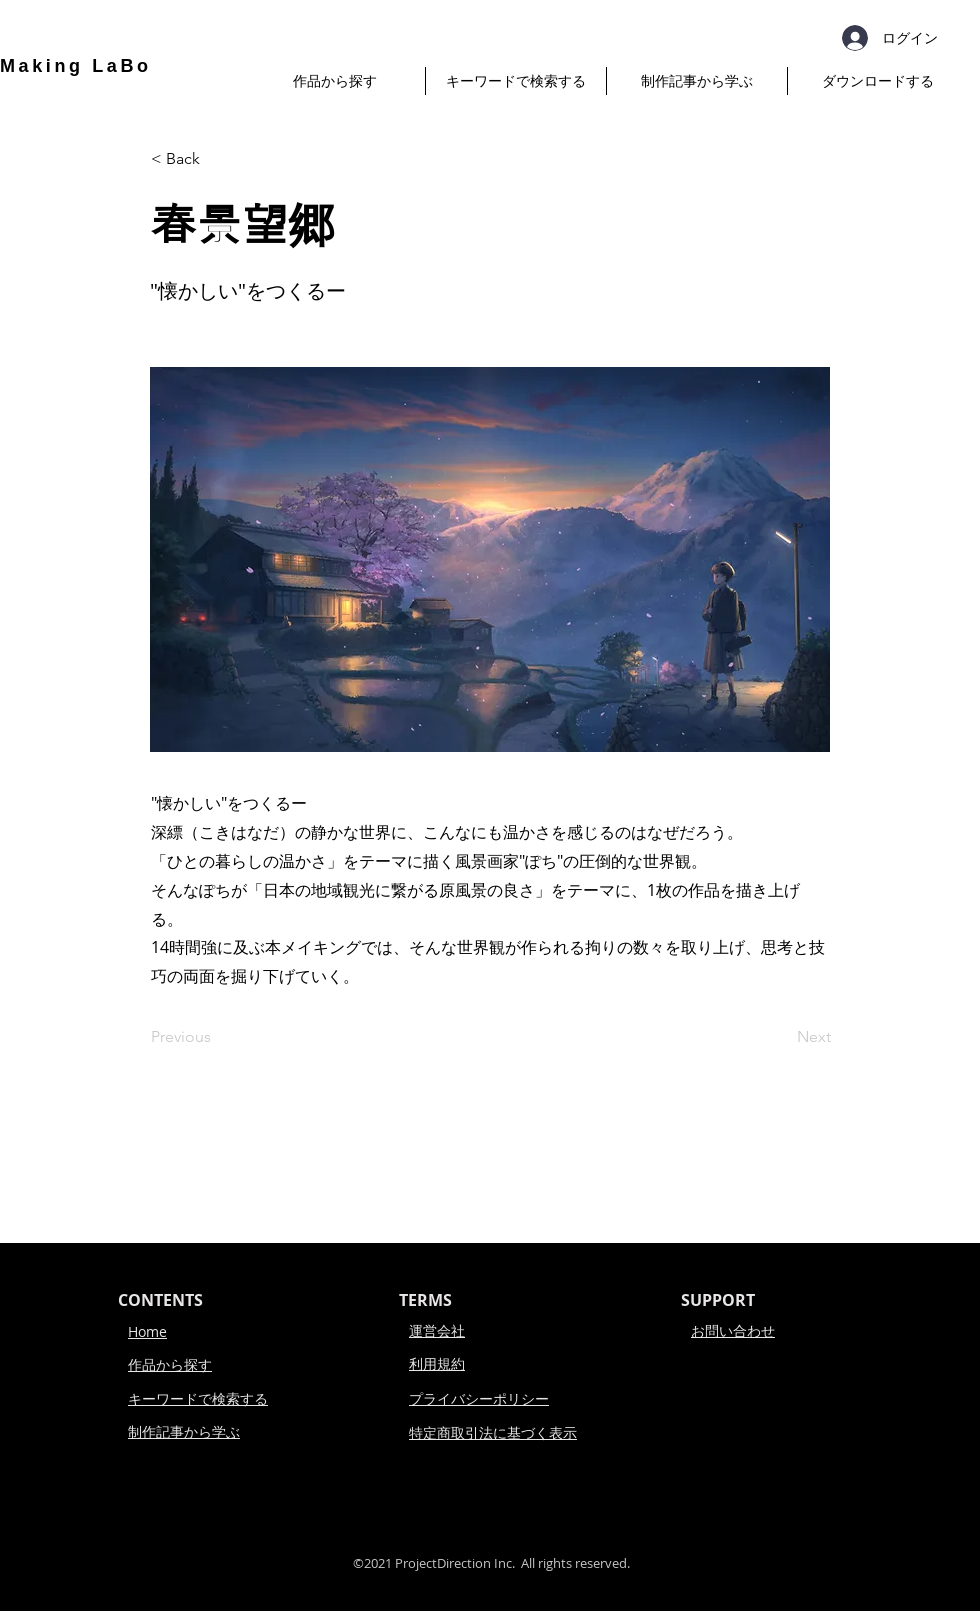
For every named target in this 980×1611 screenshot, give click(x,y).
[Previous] (217, 1037)
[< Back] (217, 159)
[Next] (781, 1037)
